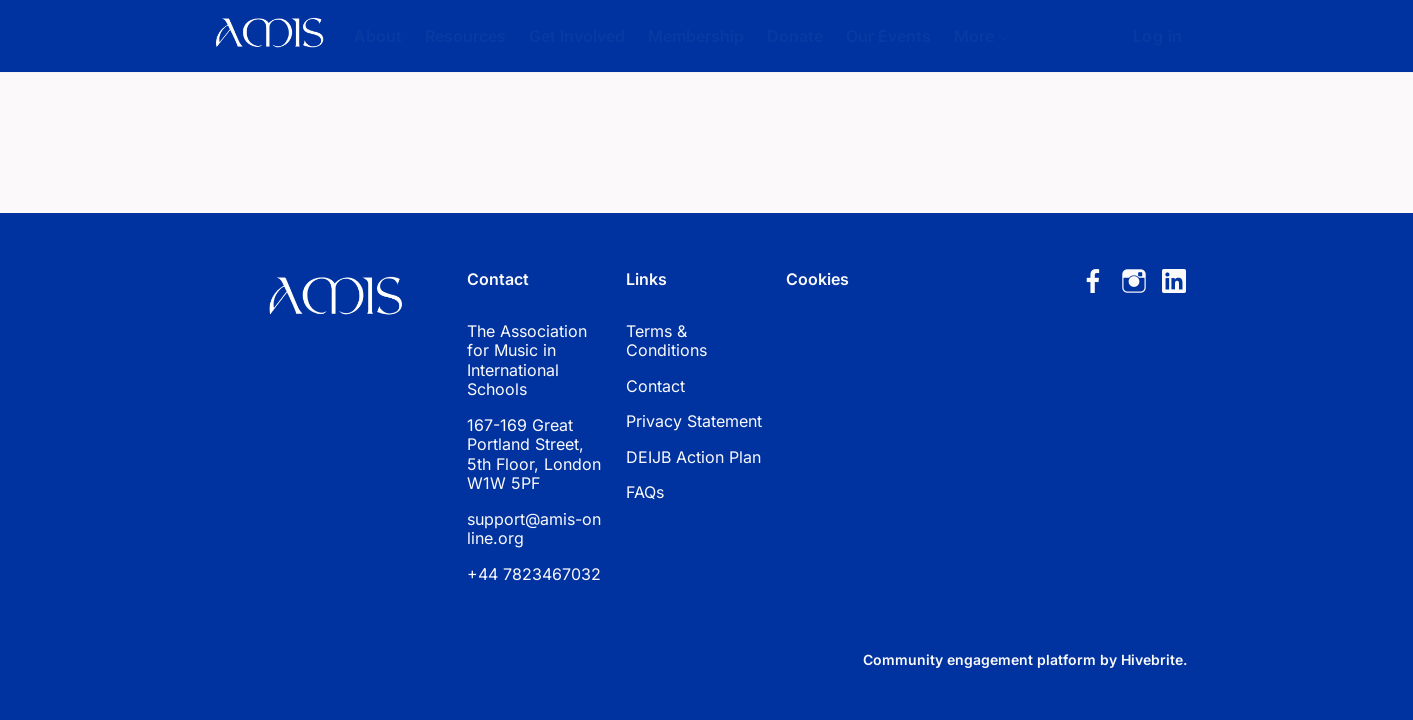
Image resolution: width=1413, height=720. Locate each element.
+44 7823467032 (534, 574)
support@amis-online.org (534, 529)
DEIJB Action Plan (693, 457)
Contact (655, 386)
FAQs (645, 492)
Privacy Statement (694, 421)
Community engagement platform (979, 659)
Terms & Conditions (666, 341)
